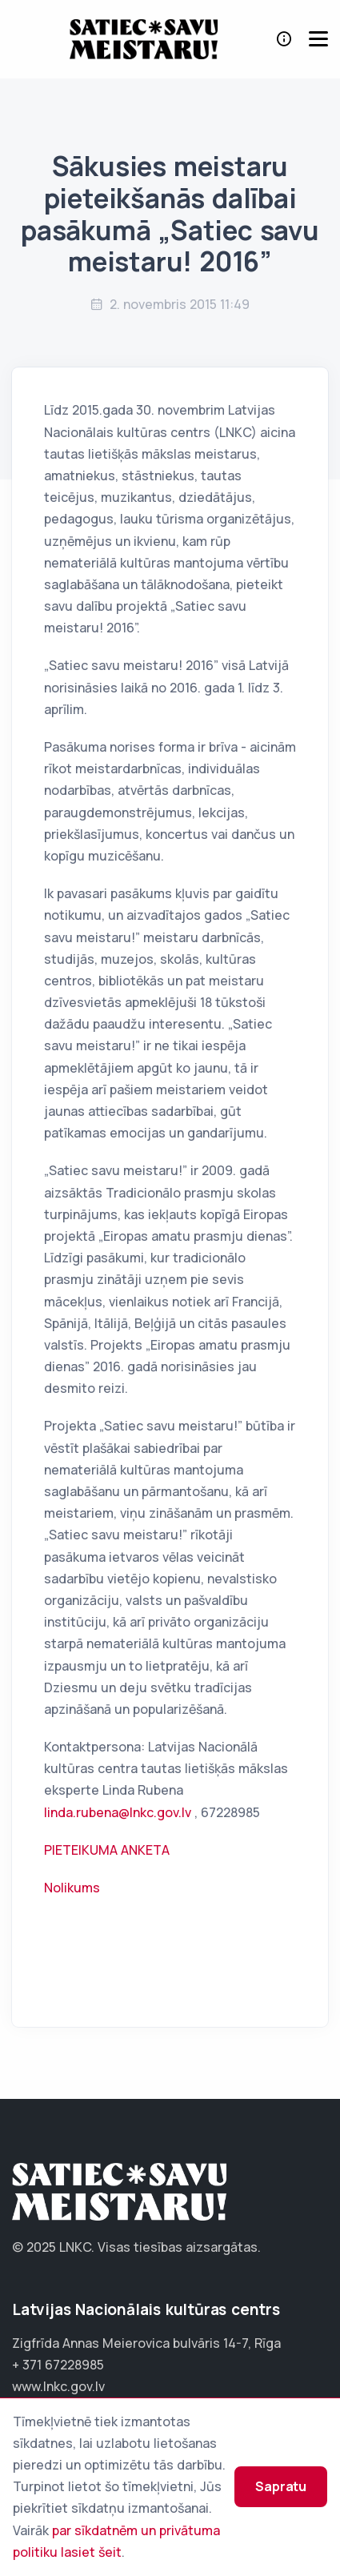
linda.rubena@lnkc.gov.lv (117, 1812)
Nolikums (72, 1887)
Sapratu (280, 2486)
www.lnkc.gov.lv (58, 2386)
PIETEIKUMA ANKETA (107, 1850)
